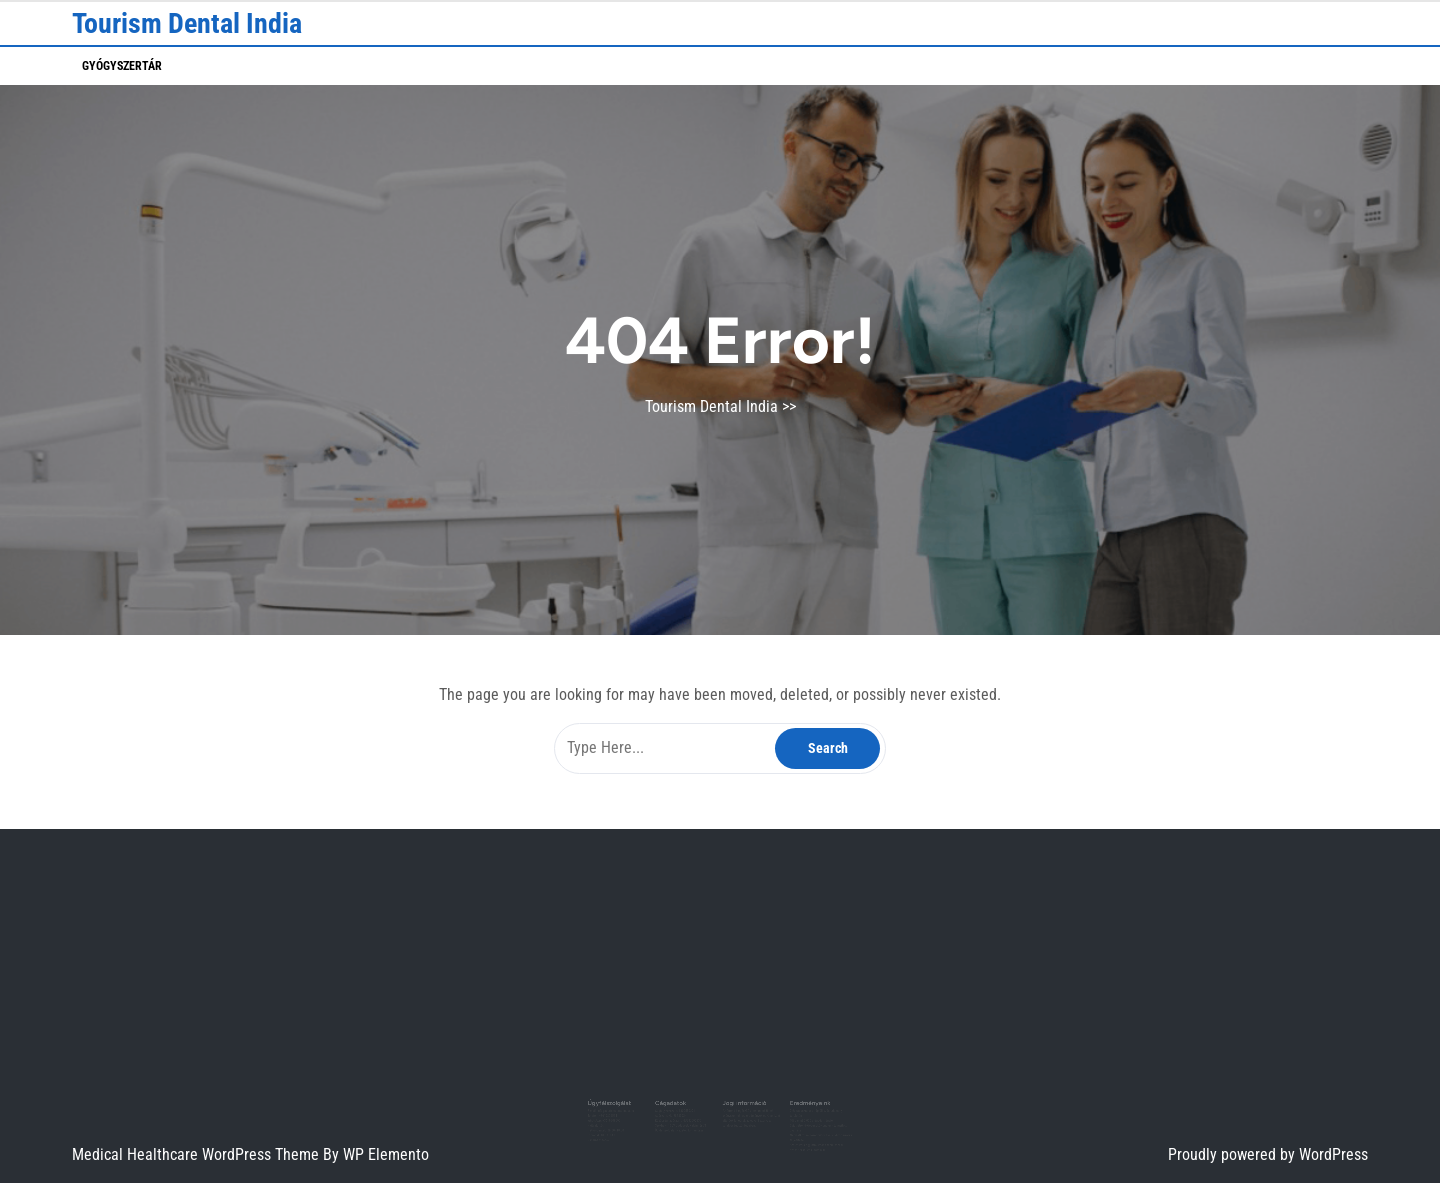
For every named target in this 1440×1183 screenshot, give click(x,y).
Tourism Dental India (187, 23)
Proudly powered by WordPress (1268, 1154)
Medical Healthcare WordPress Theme (197, 1154)
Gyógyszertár (122, 66)
